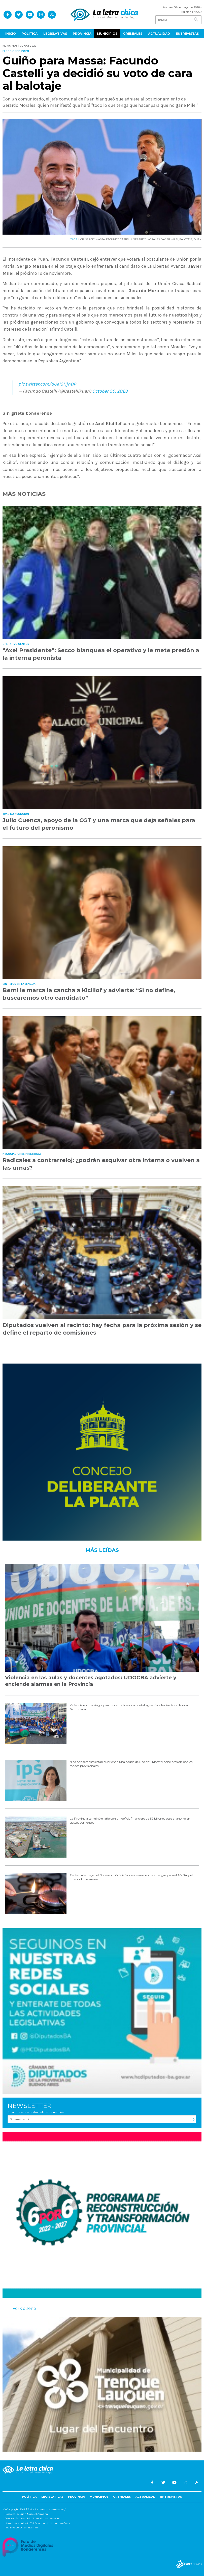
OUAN (197, 239)
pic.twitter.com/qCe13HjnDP (47, 384)
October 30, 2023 (110, 391)
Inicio (10, 34)
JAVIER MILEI (169, 239)
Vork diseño (24, 2308)
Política (30, 34)
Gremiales (132, 34)
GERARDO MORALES (146, 239)
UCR (81, 239)
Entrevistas (187, 34)
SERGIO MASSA (95, 239)
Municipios (107, 34)
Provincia (82, 34)
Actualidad (159, 34)
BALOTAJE (185, 239)
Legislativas (55, 34)
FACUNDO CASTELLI (119, 239)
